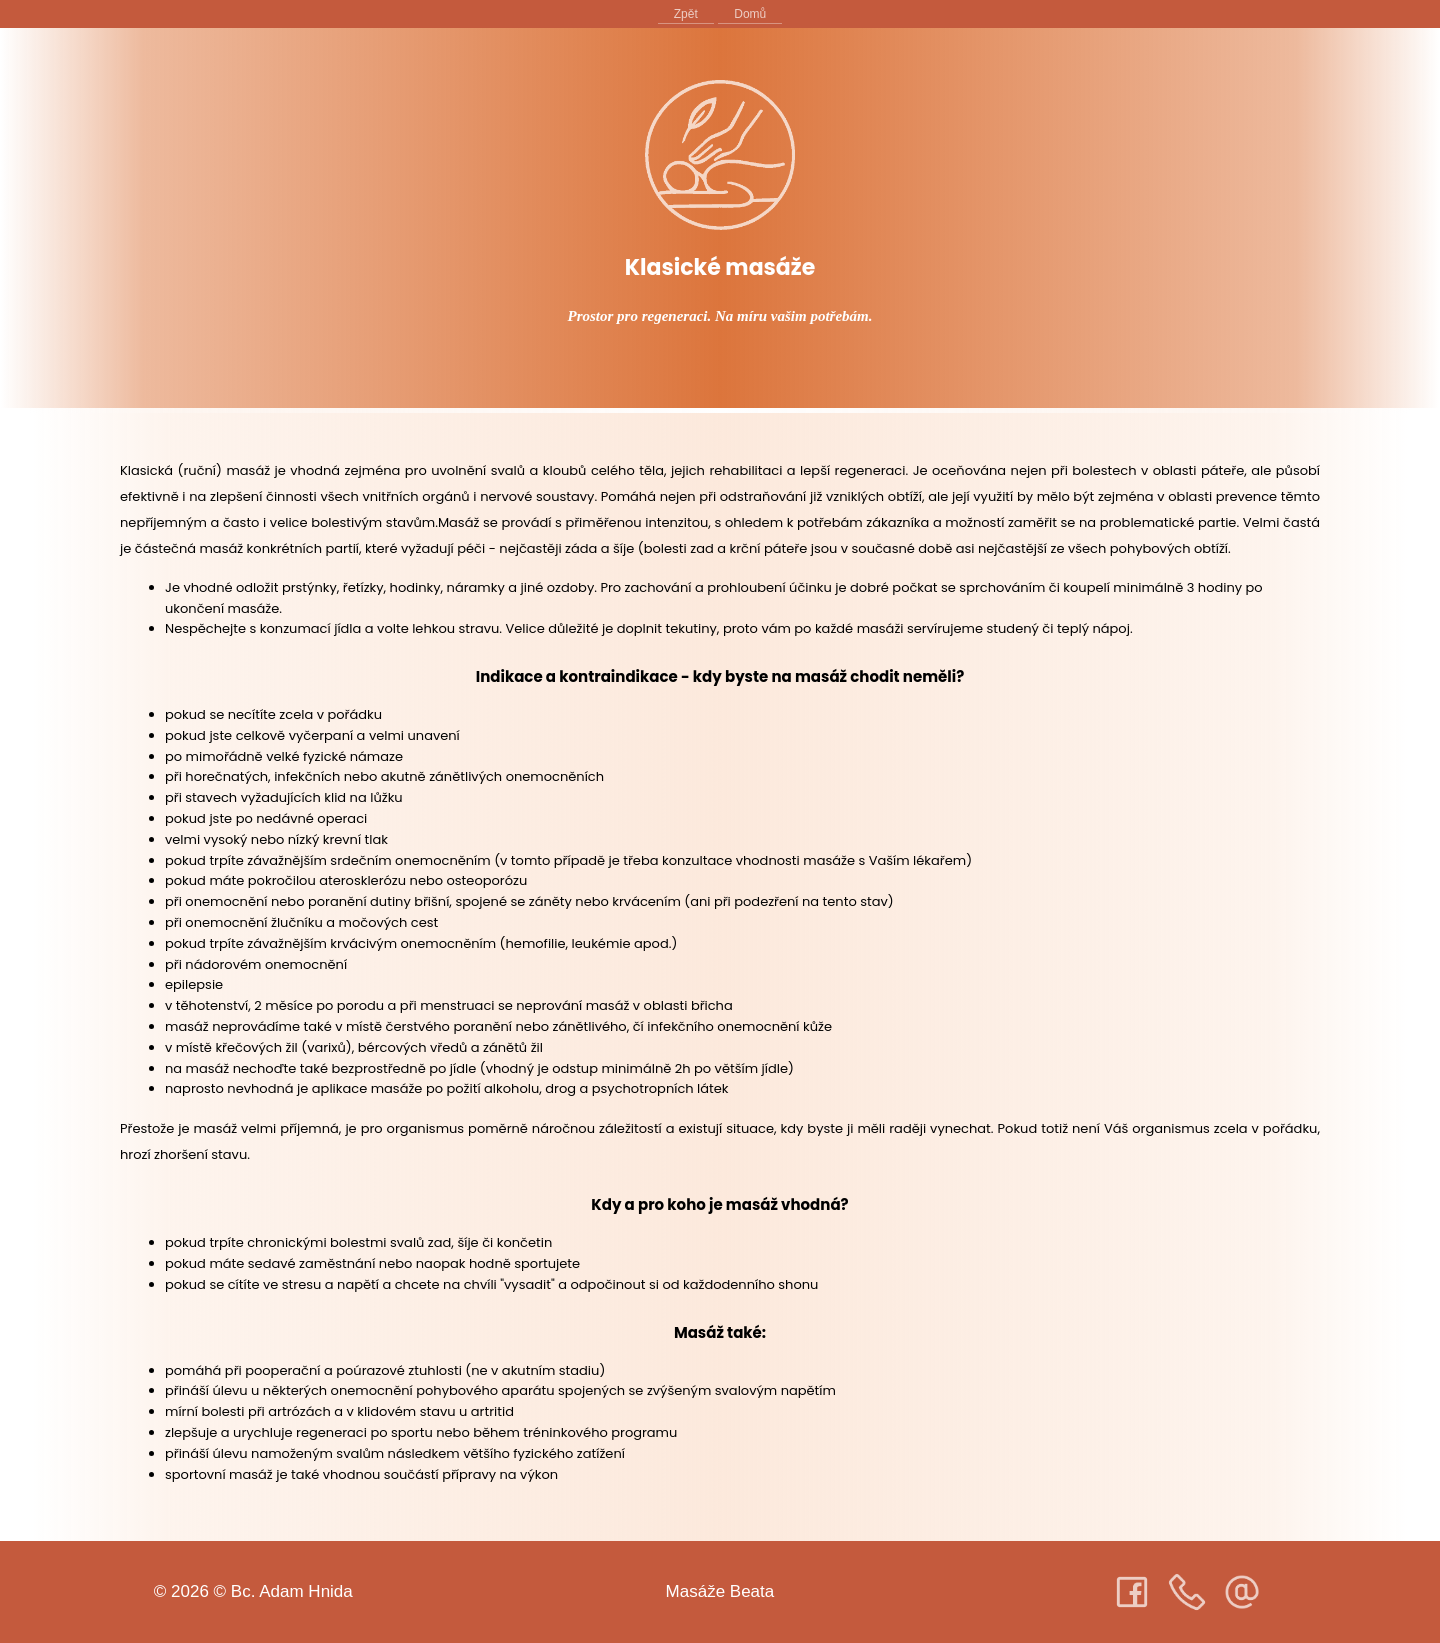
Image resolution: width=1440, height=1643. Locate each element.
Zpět (686, 14)
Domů (750, 14)
